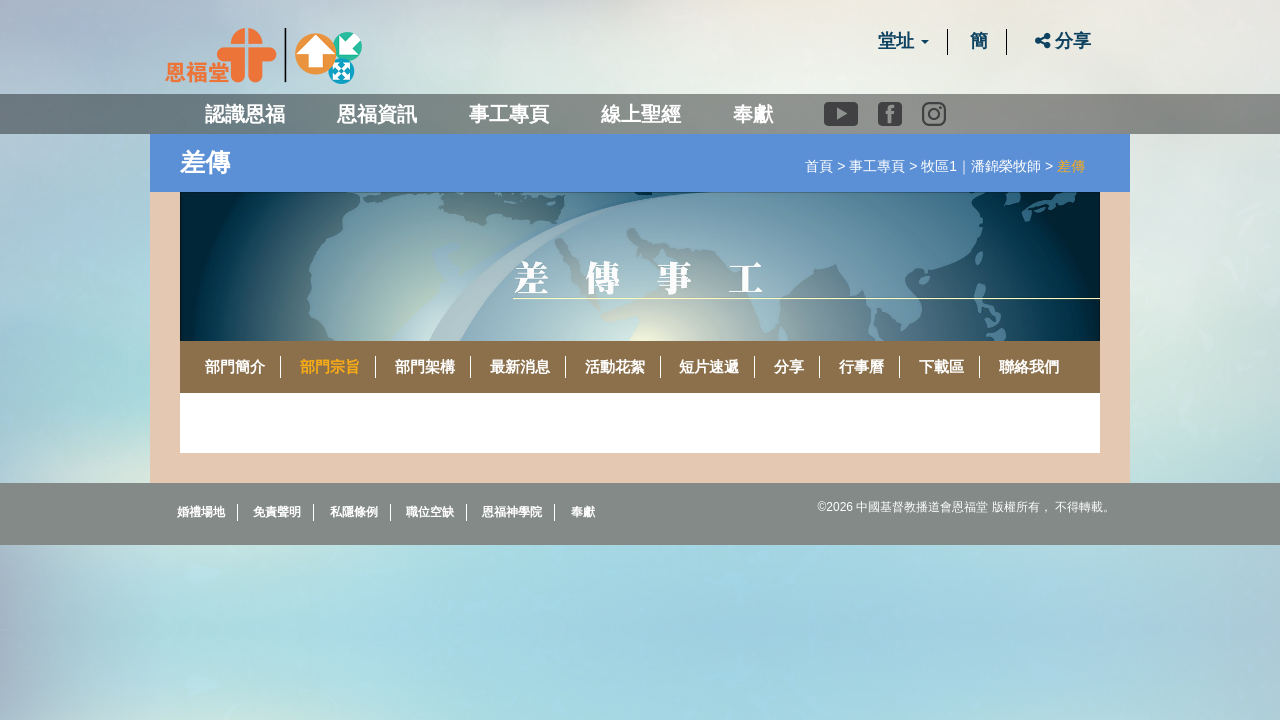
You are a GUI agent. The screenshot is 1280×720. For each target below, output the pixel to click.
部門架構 (425, 366)
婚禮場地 (201, 512)
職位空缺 (430, 512)
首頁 (819, 166)
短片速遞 (709, 366)
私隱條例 (354, 512)
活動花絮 (615, 366)
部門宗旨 (330, 366)
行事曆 (861, 366)
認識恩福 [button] (245, 114)
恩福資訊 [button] (377, 114)
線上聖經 (641, 114)
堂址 (903, 41)
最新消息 (520, 366)
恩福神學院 (512, 512)
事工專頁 (877, 166)
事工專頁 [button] (509, 114)
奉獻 (753, 114)
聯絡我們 (1029, 366)
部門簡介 (235, 366)
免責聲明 (277, 512)
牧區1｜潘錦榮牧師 (981, 166)
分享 (1063, 41)
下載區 (941, 366)
